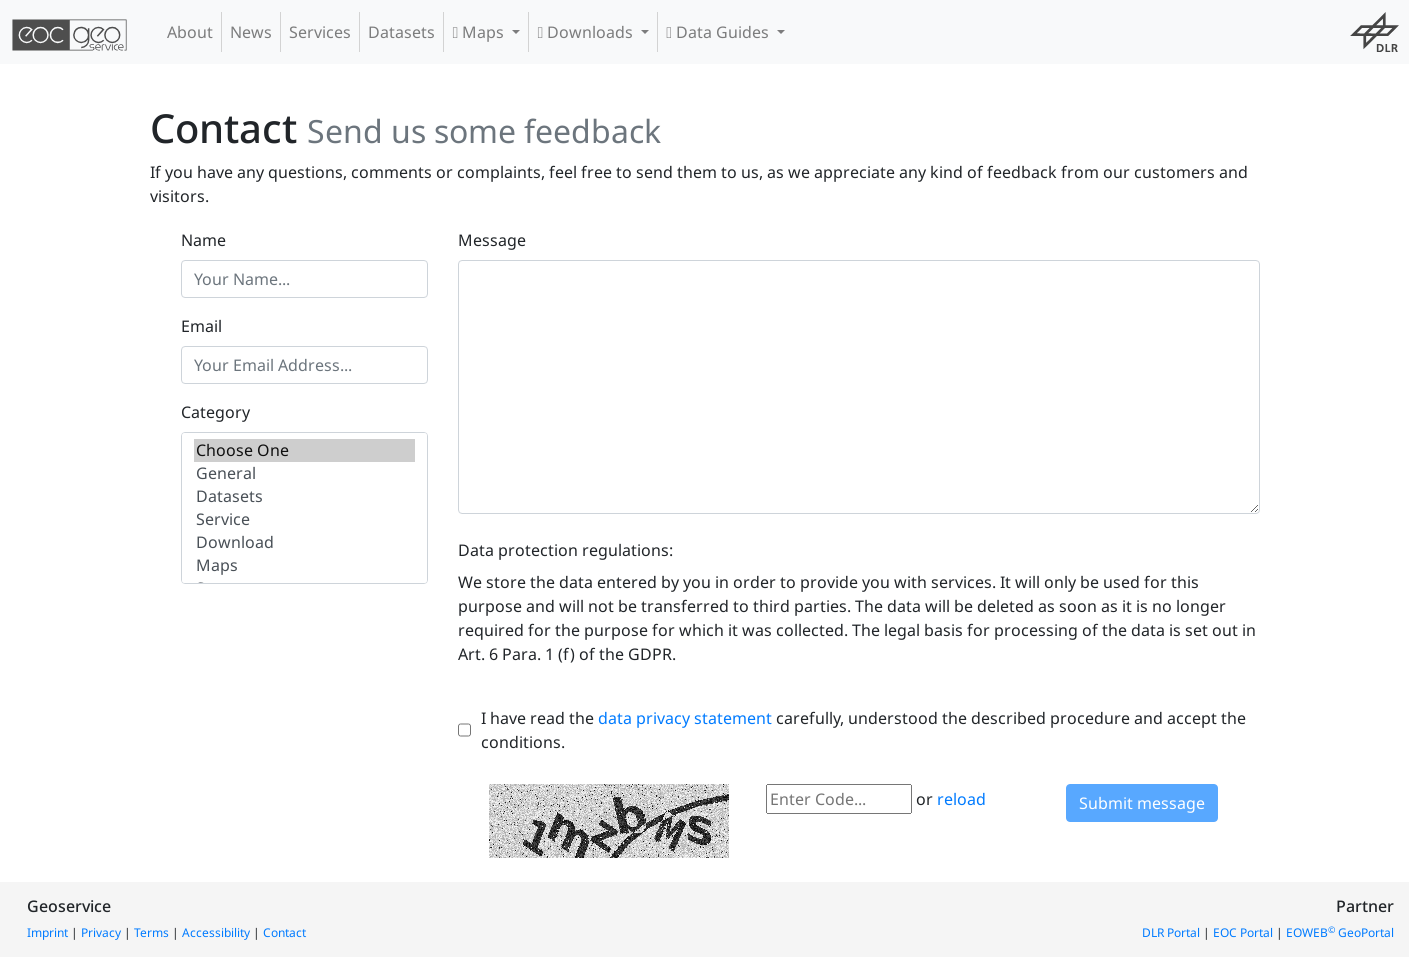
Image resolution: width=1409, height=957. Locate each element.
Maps (480, 32)
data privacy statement (685, 718)
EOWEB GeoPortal (1340, 932)
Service (304, 519)
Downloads (587, 32)
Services (320, 32)
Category (215, 412)
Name (203, 240)
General (304, 473)
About (190, 32)
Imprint (47, 932)
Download (304, 542)
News (251, 32)
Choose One (304, 450)
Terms (151, 932)
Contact (284, 932)
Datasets (401, 32)
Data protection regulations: (565, 550)
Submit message (1142, 803)
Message (492, 240)
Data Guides (719, 32)
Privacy (101, 932)
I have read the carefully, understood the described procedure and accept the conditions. (863, 730)
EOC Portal (1243, 932)
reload (961, 799)
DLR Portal (1171, 932)
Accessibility (216, 932)
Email (201, 326)
